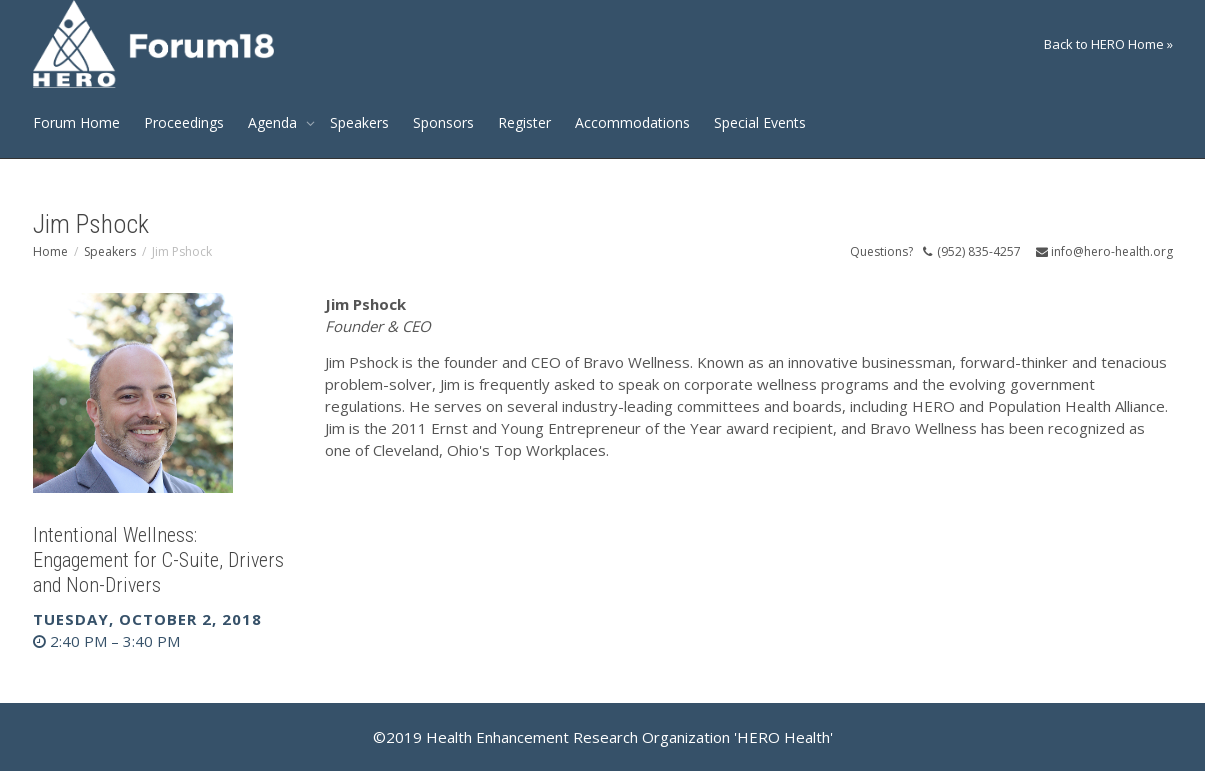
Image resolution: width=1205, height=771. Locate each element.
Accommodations (632, 122)
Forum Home (76, 122)
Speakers (359, 122)
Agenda (274, 122)
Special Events (760, 122)
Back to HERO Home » (1108, 44)
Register (524, 122)
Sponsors (443, 122)
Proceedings (184, 122)
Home (50, 251)
